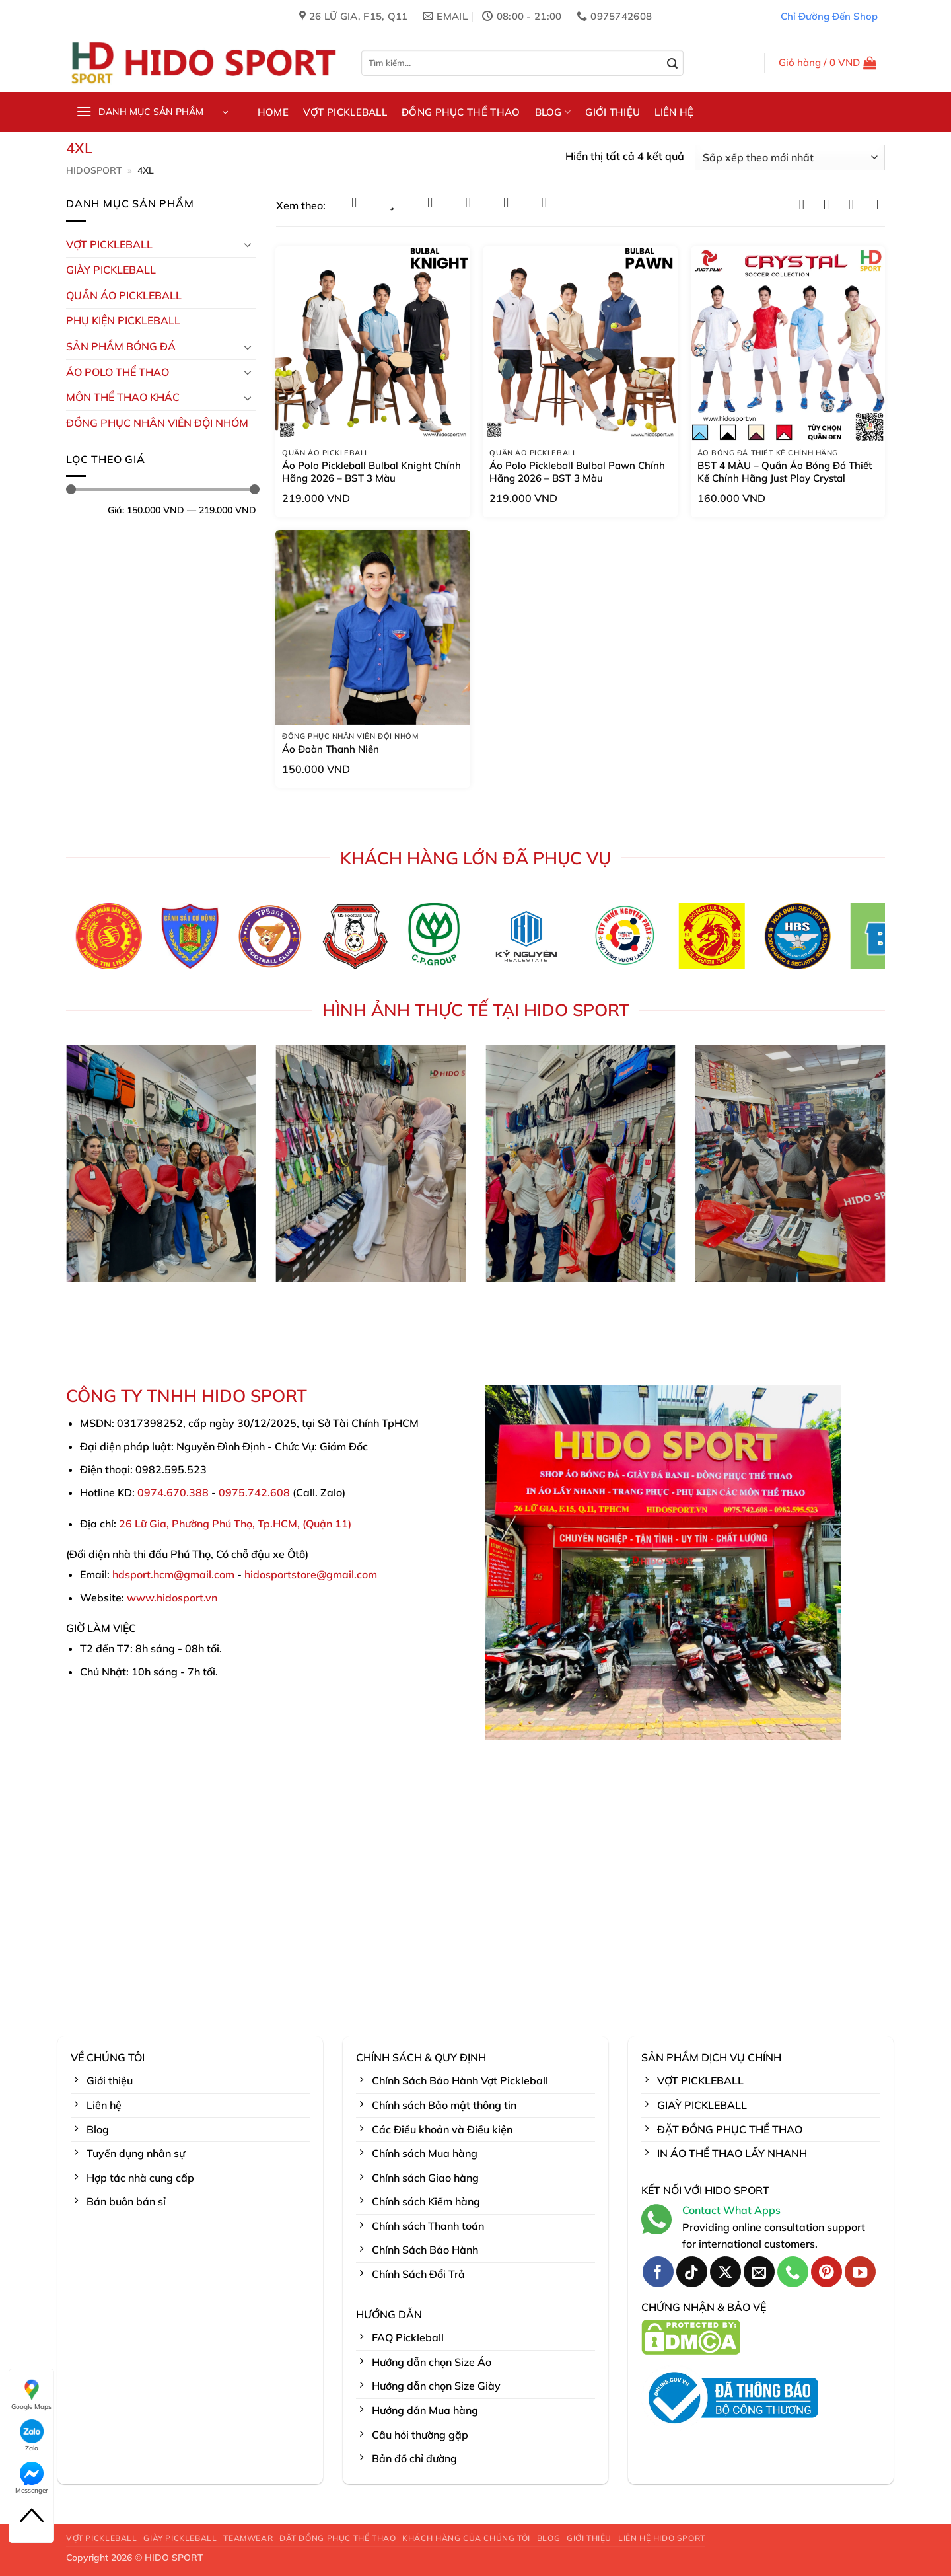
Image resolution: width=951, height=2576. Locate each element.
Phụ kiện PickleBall (123, 320)
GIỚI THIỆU (612, 112)
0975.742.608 (254, 1492)
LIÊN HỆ (673, 112)
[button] (828, 63)
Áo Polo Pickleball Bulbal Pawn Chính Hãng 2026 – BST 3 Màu (577, 472)
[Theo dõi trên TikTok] (691, 2271)
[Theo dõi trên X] (725, 2271)
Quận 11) (328, 1523)
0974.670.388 (173, 1492)
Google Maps (31, 2394)
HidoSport (94, 170)
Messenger (31, 2478)
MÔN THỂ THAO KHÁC (123, 397)
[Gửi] (673, 64)
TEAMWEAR (248, 2538)
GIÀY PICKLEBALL (111, 269)
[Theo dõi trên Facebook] (658, 2271)
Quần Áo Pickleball (124, 295)
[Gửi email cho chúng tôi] (759, 2271)
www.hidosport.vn (172, 1597)
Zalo (32, 2435)
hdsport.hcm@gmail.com (173, 1574)
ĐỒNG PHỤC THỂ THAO (461, 112)
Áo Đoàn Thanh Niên (330, 749)
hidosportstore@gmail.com (310, 1574)
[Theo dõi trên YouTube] (860, 2271)
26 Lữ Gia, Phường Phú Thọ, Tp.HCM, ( (212, 1523)
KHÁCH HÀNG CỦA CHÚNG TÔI (466, 2538)
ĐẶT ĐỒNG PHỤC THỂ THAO (337, 2538)
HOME (273, 112)
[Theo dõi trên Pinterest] (826, 2271)
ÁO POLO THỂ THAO (117, 372)
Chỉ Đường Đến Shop (829, 16)
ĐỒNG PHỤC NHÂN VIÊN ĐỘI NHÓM (157, 422)
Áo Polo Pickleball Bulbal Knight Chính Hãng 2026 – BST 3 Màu (371, 472)
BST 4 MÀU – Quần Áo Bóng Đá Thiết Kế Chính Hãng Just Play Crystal (784, 472)
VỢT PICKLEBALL (345, 112)
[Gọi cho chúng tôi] (792, 2271)
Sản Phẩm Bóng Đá (121, 346)
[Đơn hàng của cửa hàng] (790, 157)
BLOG (553, 112)
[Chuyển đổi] (248, 244)
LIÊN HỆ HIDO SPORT (661, 2538)
